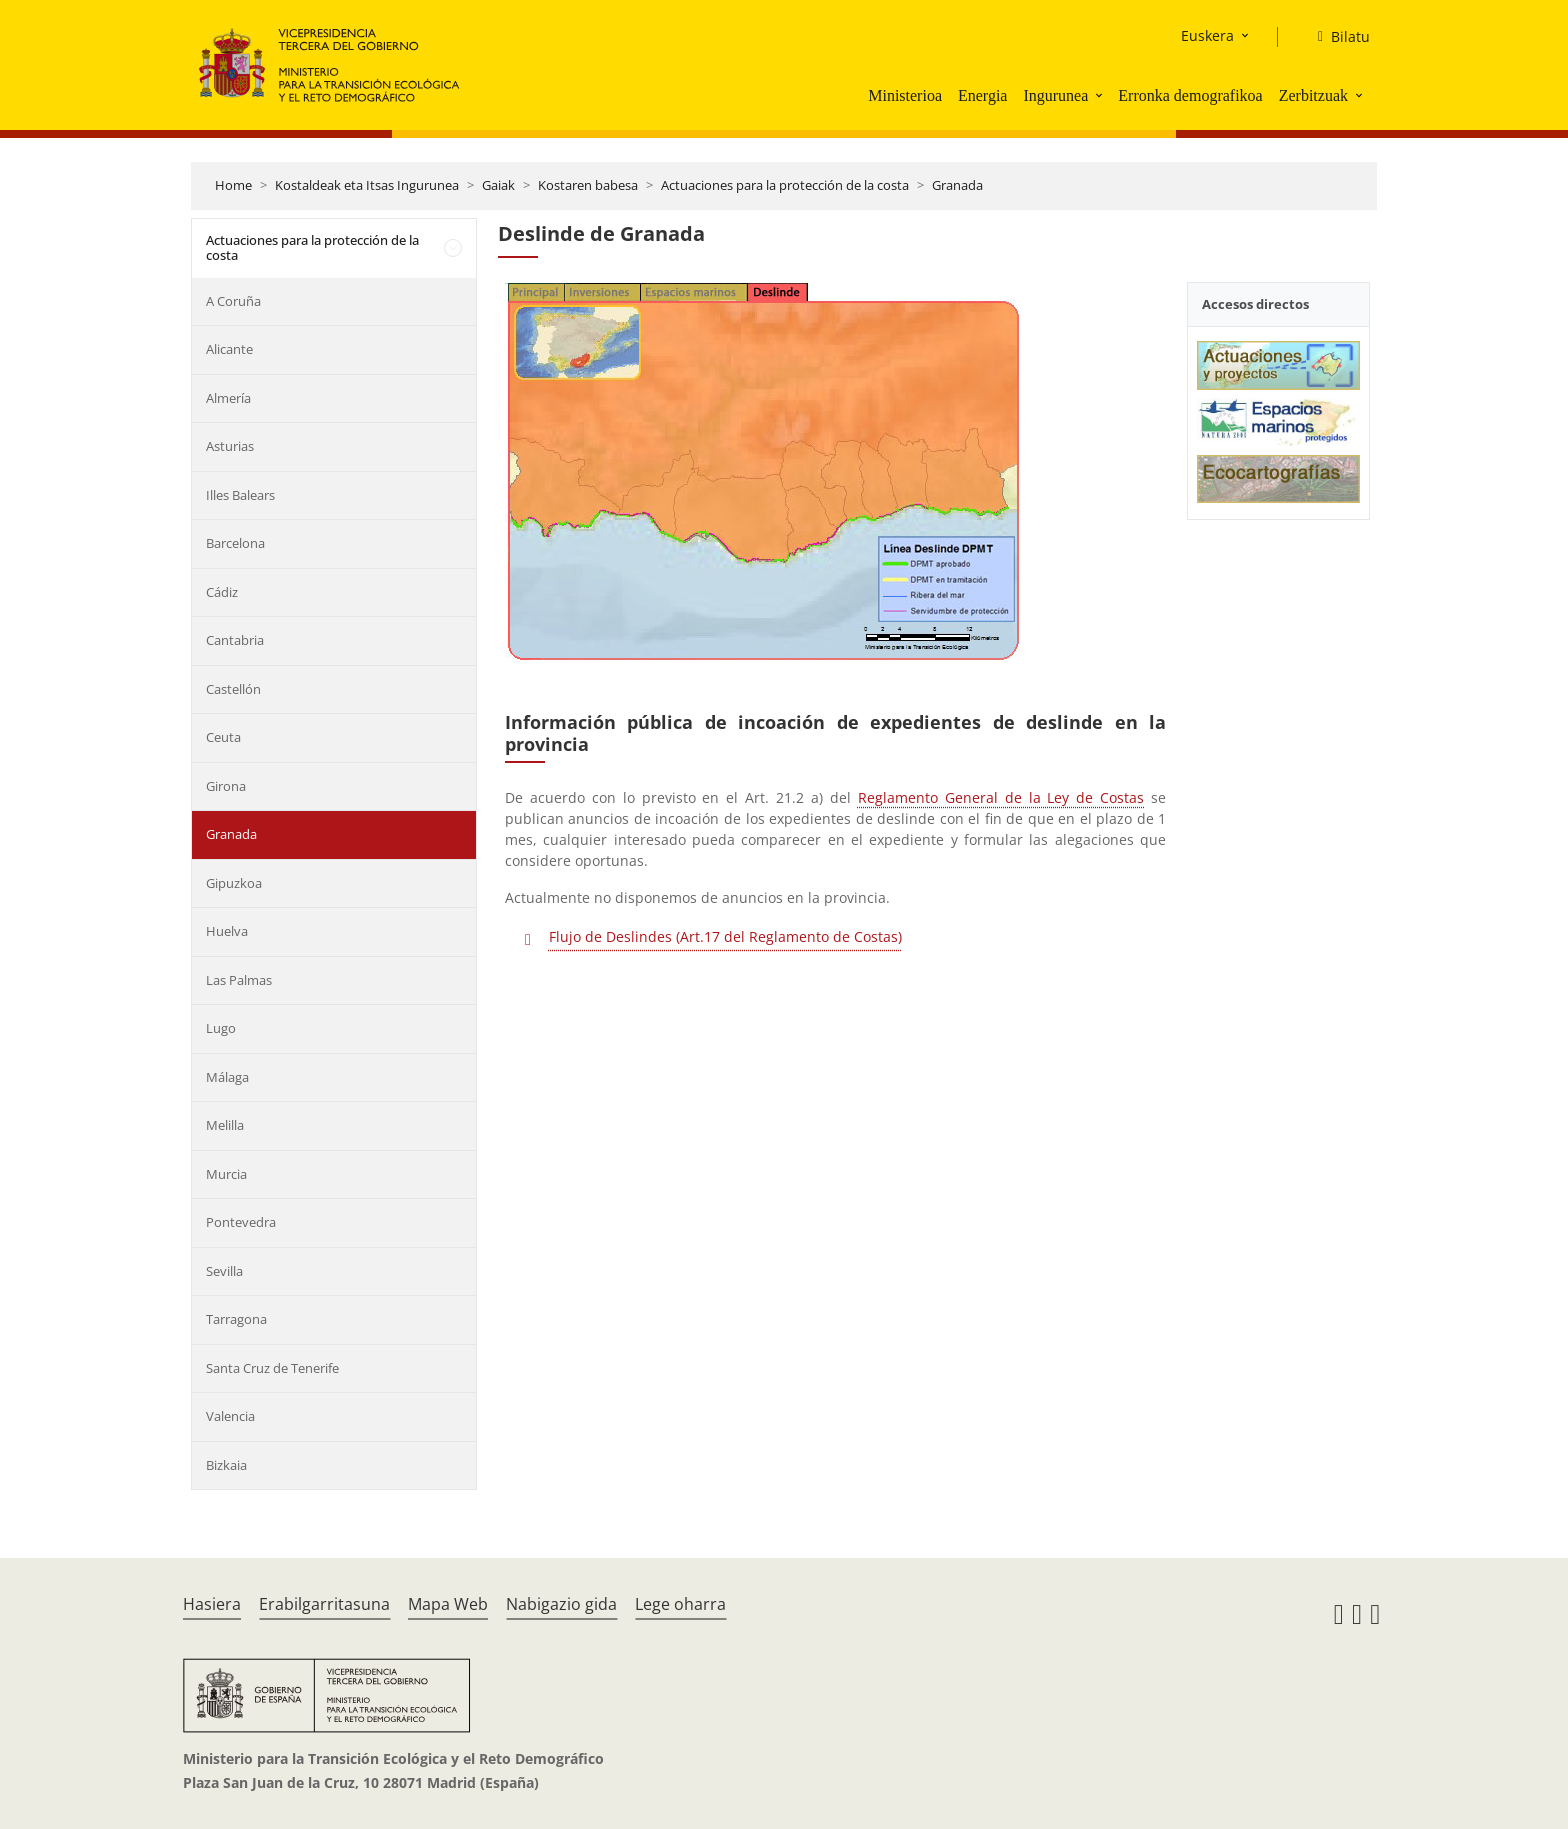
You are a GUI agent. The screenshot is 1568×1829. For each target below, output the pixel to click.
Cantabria (235, 640)
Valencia (230, 1416)
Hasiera (212, 1604)
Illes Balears (240, 495)
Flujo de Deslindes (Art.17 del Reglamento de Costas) (725, 936)
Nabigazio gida (561, 1604)
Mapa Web (448, 1604)
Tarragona (236, 1319)
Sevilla (224, 1271)
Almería (228, 398)
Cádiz (222, 592)
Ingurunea (1055, 95)
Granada (957, 185)
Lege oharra (680, 1604)
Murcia (226, 1174)
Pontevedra (241, 1222)
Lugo (221, 1028)
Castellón (233, 689)
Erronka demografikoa (1190, 95)
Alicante (229, 349)
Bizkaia (226, 1465)
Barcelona (235, 543)
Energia (982, 95)
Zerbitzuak (1313, 95)
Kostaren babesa (588, 185)
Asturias (230, 446)
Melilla (225, 1125)
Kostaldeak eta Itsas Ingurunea (367, 185)
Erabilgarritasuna (324, 1604)
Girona (226, 786)
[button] (1101, 95)
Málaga (227, 1077)
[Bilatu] (1336, 37)
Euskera (1207, 35)
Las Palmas (239, 980)
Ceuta (223, 737)
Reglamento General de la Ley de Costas (1001, 797)
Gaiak (498, 185)
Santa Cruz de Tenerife (272, 1368)
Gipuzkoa (234, 883)
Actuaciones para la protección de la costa (785, 185)
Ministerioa (905, 95)
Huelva (227, 931)
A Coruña (233, 301)
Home (233, 185)
